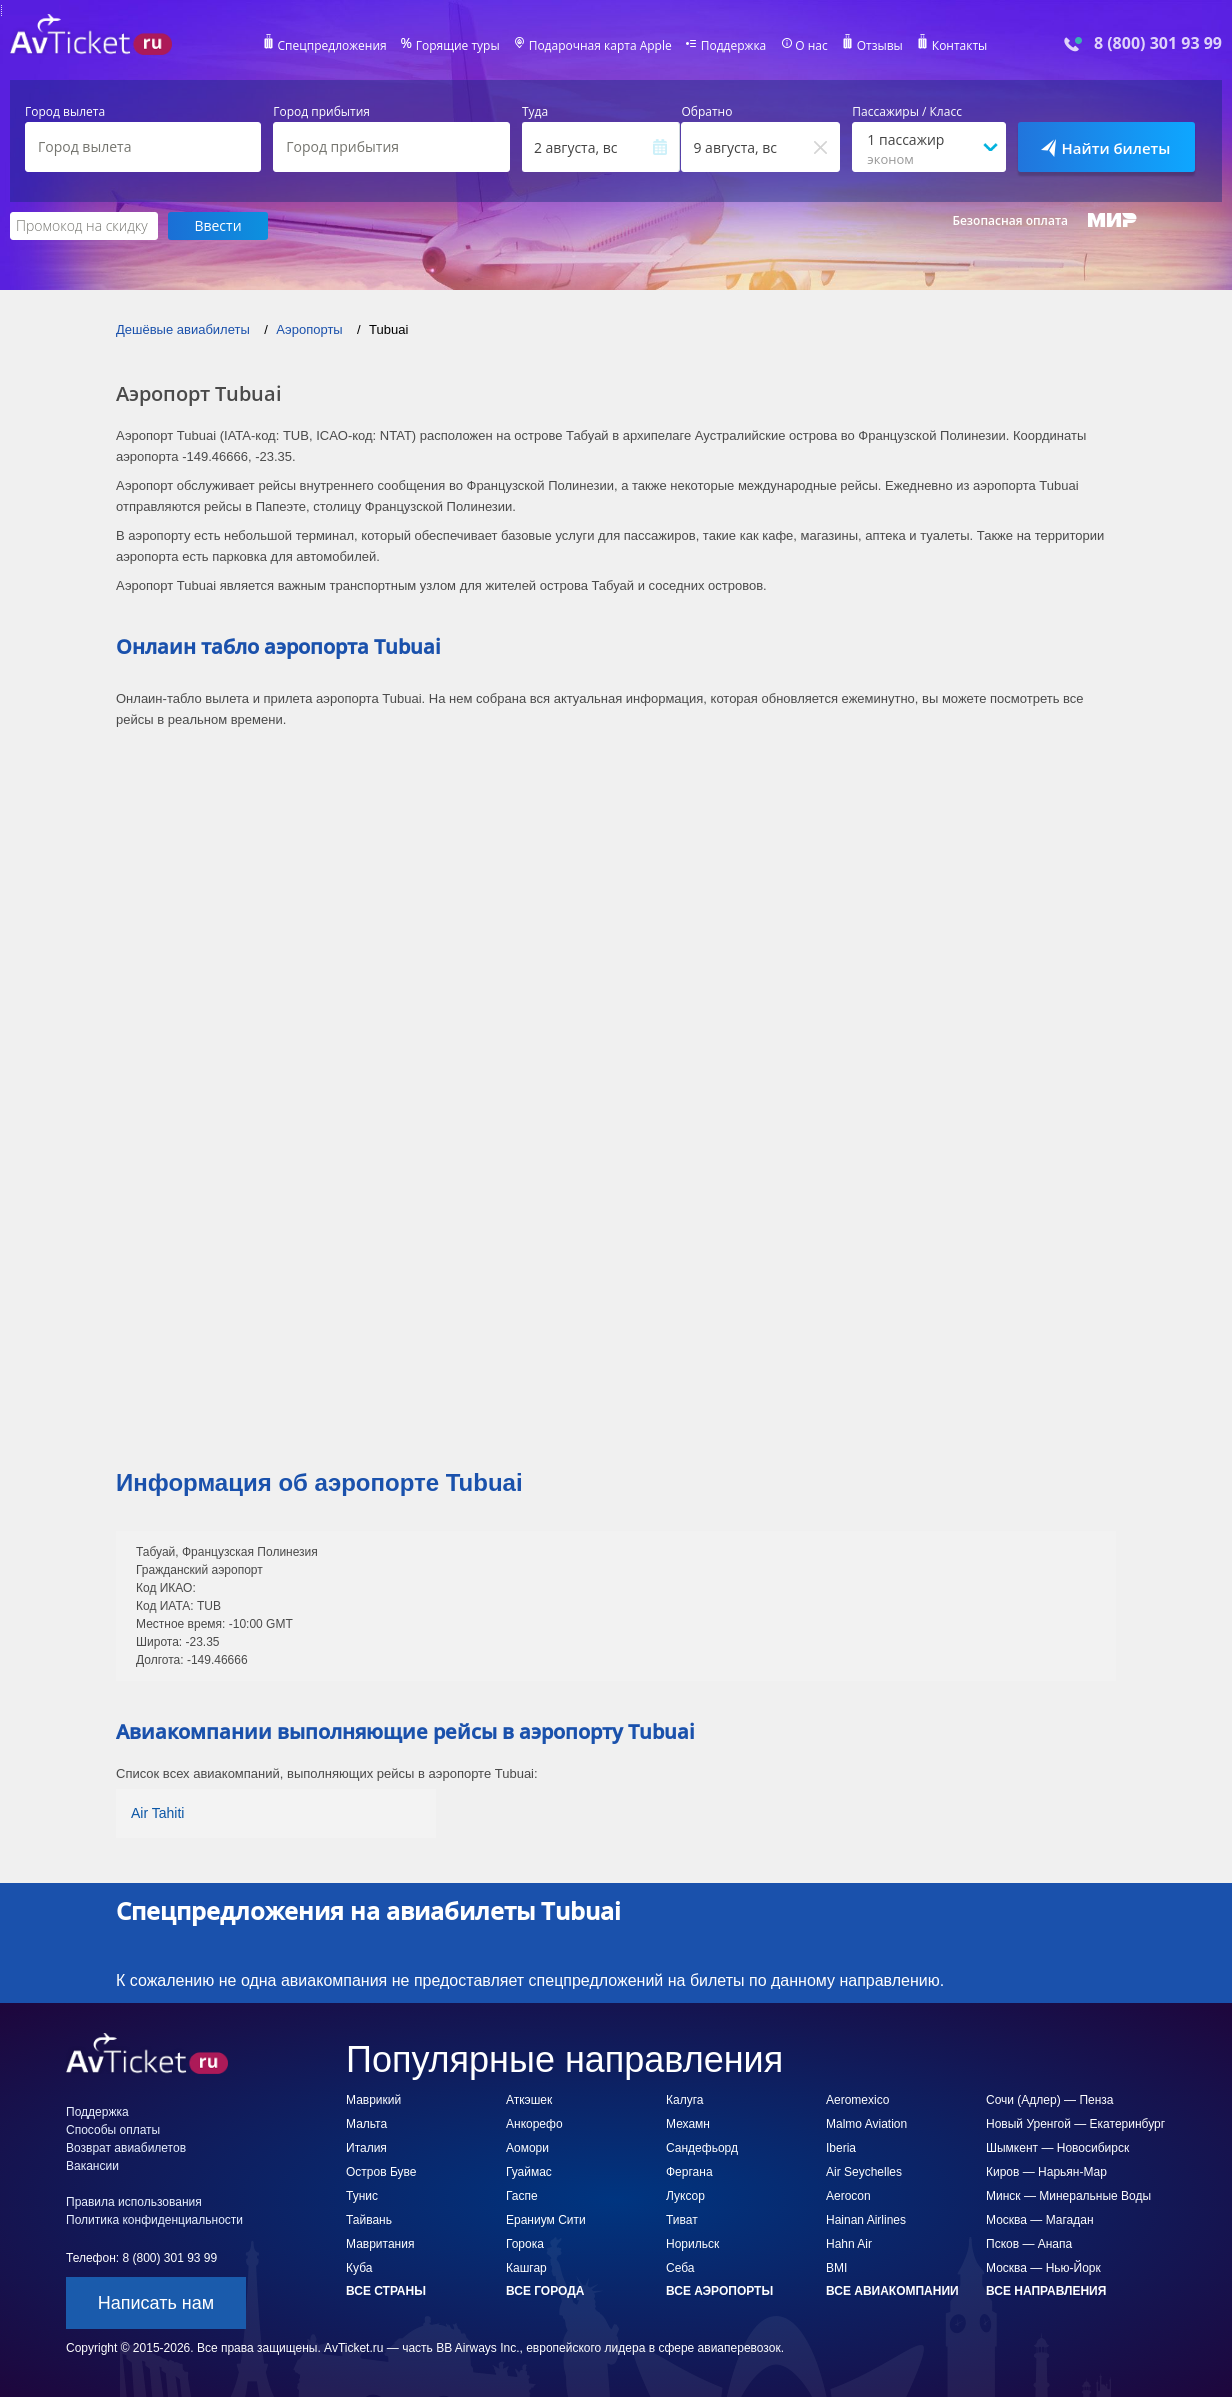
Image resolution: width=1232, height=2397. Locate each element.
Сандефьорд (702, 2148)
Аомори (527, 2148)
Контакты (960, 46)
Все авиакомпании (892, 2291)
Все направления (1046, 2291)
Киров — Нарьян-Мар (1046, 2172)
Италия (366, 2148)
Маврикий (373, 2100)
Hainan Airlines (866, 2220)
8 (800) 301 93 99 (1158, 43)
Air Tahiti (157, 1813)
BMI (836, 2268)
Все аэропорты (719, 2291)
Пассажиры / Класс (907, 112)
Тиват (682, 2220)
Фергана (689, 2172)
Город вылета (65, 112)
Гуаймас (529, 2172)
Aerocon (848, 2196)
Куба (359, 2268)
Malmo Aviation (866, 2124)
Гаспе (522, 2196)
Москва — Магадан (1040, 2220)
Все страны (386, 2291)
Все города (545, 2291)
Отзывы (880, 46)
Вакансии (92, 2166)
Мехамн (688, 2124)
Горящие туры (458, 46)
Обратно (706, 112)
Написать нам (156, 2303)
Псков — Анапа (1029, 2244)
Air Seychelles (864, 2172)
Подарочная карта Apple (600, 46)
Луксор (685, 2196)
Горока (525, 2244)
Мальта (366, 2124)
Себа (680, 2268)
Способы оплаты (113, 2130)
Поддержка (734, 46)
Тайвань (369, 2220)
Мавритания (380, 2244)
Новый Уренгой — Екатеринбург (1075, 2124)
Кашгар (526, 2268)
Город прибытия (321, 112)
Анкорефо (534, 2124)
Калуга (684, 2100)
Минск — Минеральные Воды (1068, 2196)
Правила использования (134, 2202)
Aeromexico (857, 2100)
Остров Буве (381, 2172)
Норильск (692, 2244)
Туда (535, 112)
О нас (811, 46)
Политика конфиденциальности (154, 2220)
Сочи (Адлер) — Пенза (1049, 2100)
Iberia (841, 2148)
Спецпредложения (332, 46)
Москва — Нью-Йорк (1043, 2268)
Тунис (362, 2196)
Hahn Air (849, 2244)
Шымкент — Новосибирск (1057, 2148)
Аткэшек (529, 2100)
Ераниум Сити (546, 2220)
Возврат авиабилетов (126, 2148)
